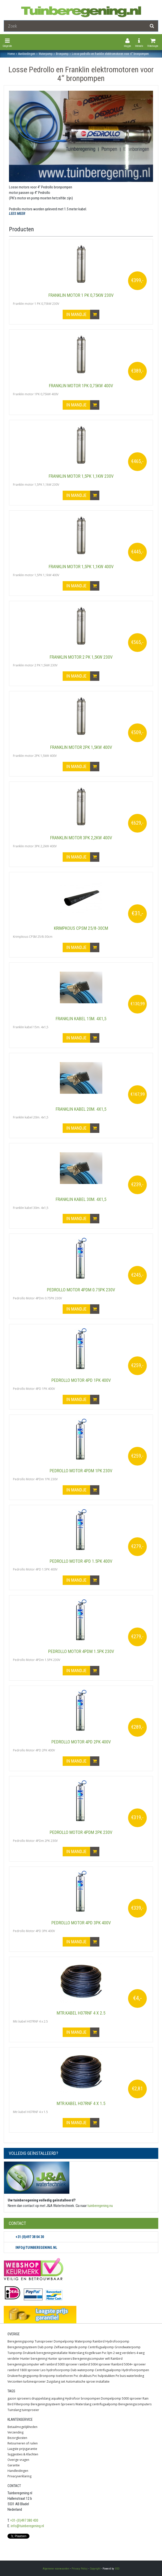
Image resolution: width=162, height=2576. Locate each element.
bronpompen (90, 2398)
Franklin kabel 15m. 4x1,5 (81, 1018)
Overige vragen (18, 2460)
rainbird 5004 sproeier (94, 2364)
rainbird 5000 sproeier (61, 2364)
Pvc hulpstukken (103, 2376)
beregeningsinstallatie (52, 2353)
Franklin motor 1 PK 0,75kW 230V (81, 295)
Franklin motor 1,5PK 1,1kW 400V (81, 566)
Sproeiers (68, 2404)
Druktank (29, 2353)
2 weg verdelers (124, 2353)
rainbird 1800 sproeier (23, 2370)
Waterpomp (83, 2341)
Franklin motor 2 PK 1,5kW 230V (81, 657)
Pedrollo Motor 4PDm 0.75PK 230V (81, 1289)
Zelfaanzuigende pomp (70, 2347)
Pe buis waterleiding (130, 2376)
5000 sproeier (132, 2398)
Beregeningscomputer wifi (91, 2358)
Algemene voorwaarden (56, 2568)
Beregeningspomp (20, 2341)
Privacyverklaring (19, 2476)
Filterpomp (22, 2404)
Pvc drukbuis (83, 2376)
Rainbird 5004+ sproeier (128, 2364)
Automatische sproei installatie (88, 2381)
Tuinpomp (14, 2353)
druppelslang (40, 2398)
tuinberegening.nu (100, 2205)
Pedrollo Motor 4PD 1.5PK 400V (81, 1561)
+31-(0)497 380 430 (24, 2520)
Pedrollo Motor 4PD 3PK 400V (81, 1922)
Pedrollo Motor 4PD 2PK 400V (81, 1741)
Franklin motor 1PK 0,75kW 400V (81, 385)
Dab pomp (45, 2347)
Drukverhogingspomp (23, 2376)
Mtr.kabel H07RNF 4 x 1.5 (81, 2103)
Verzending (15, 2432)
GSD (117, 2568)
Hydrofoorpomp (117, 2341)
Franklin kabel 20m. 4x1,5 (81, 1109)
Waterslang (76, 2353)
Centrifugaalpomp (101, 2347)
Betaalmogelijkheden (22, 2427)
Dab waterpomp (82, 2370)
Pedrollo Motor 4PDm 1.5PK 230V (81, 1651)
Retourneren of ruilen (22, 2443)
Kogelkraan (93, 2353)
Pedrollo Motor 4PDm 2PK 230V (81, 1832)
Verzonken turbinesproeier (26, 2381)
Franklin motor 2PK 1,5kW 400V (81, 747)
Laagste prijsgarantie (22, 2449)
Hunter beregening (33, 2358)
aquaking (57, 2398)
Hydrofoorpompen (135, 2370)
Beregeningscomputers (135, 2404)
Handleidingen (17, 2471)
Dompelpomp (64, 2341)
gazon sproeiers (19, 2398)
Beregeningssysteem (22, 2347)
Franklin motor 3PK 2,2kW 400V (81, 837)
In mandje (82, 314)
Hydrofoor (72, 2398)
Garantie (13, 2465)
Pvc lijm (107, 2353)
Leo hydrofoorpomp (55, 2370)
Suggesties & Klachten (22, 2454)
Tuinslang (14, 2410)
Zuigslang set (55, 2381)
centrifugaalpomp (105, 2404)
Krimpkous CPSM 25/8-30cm (81, 928)
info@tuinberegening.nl (27, 2526)
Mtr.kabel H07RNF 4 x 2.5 (81, 2013)
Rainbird (99, 2341)
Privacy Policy (80, 2568)
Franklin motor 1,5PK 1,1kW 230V (81, 476)
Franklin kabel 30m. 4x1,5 (81, 1199)
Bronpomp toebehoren (56, 2376)
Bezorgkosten (17, 2438)
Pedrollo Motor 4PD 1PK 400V (81, 1380)
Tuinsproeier (44, 2341)
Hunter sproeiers (60, 2358)
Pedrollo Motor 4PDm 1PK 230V (81, 1470)
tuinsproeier (30, 2410)
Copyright (95, 2568)
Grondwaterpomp (128, 2347)
